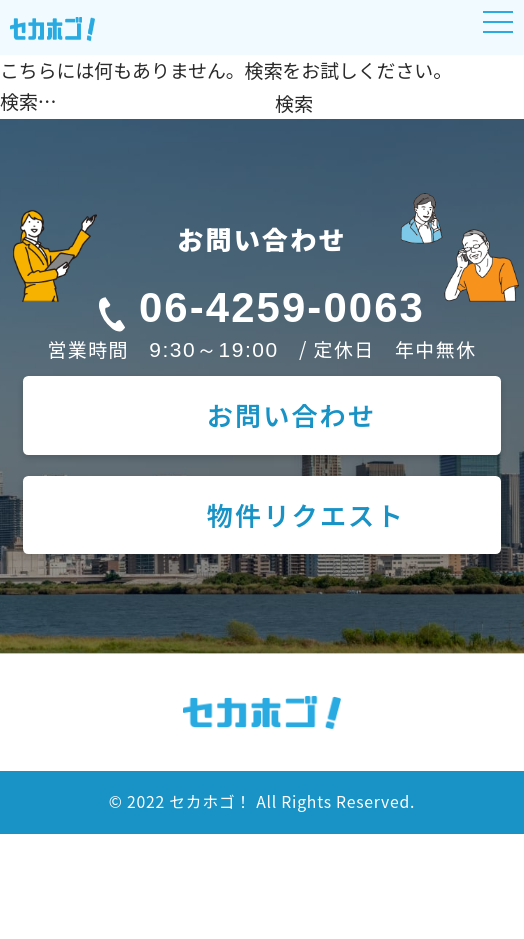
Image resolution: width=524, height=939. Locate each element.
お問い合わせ (292, 415)
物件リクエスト (306, 515)
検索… (28, 100)
